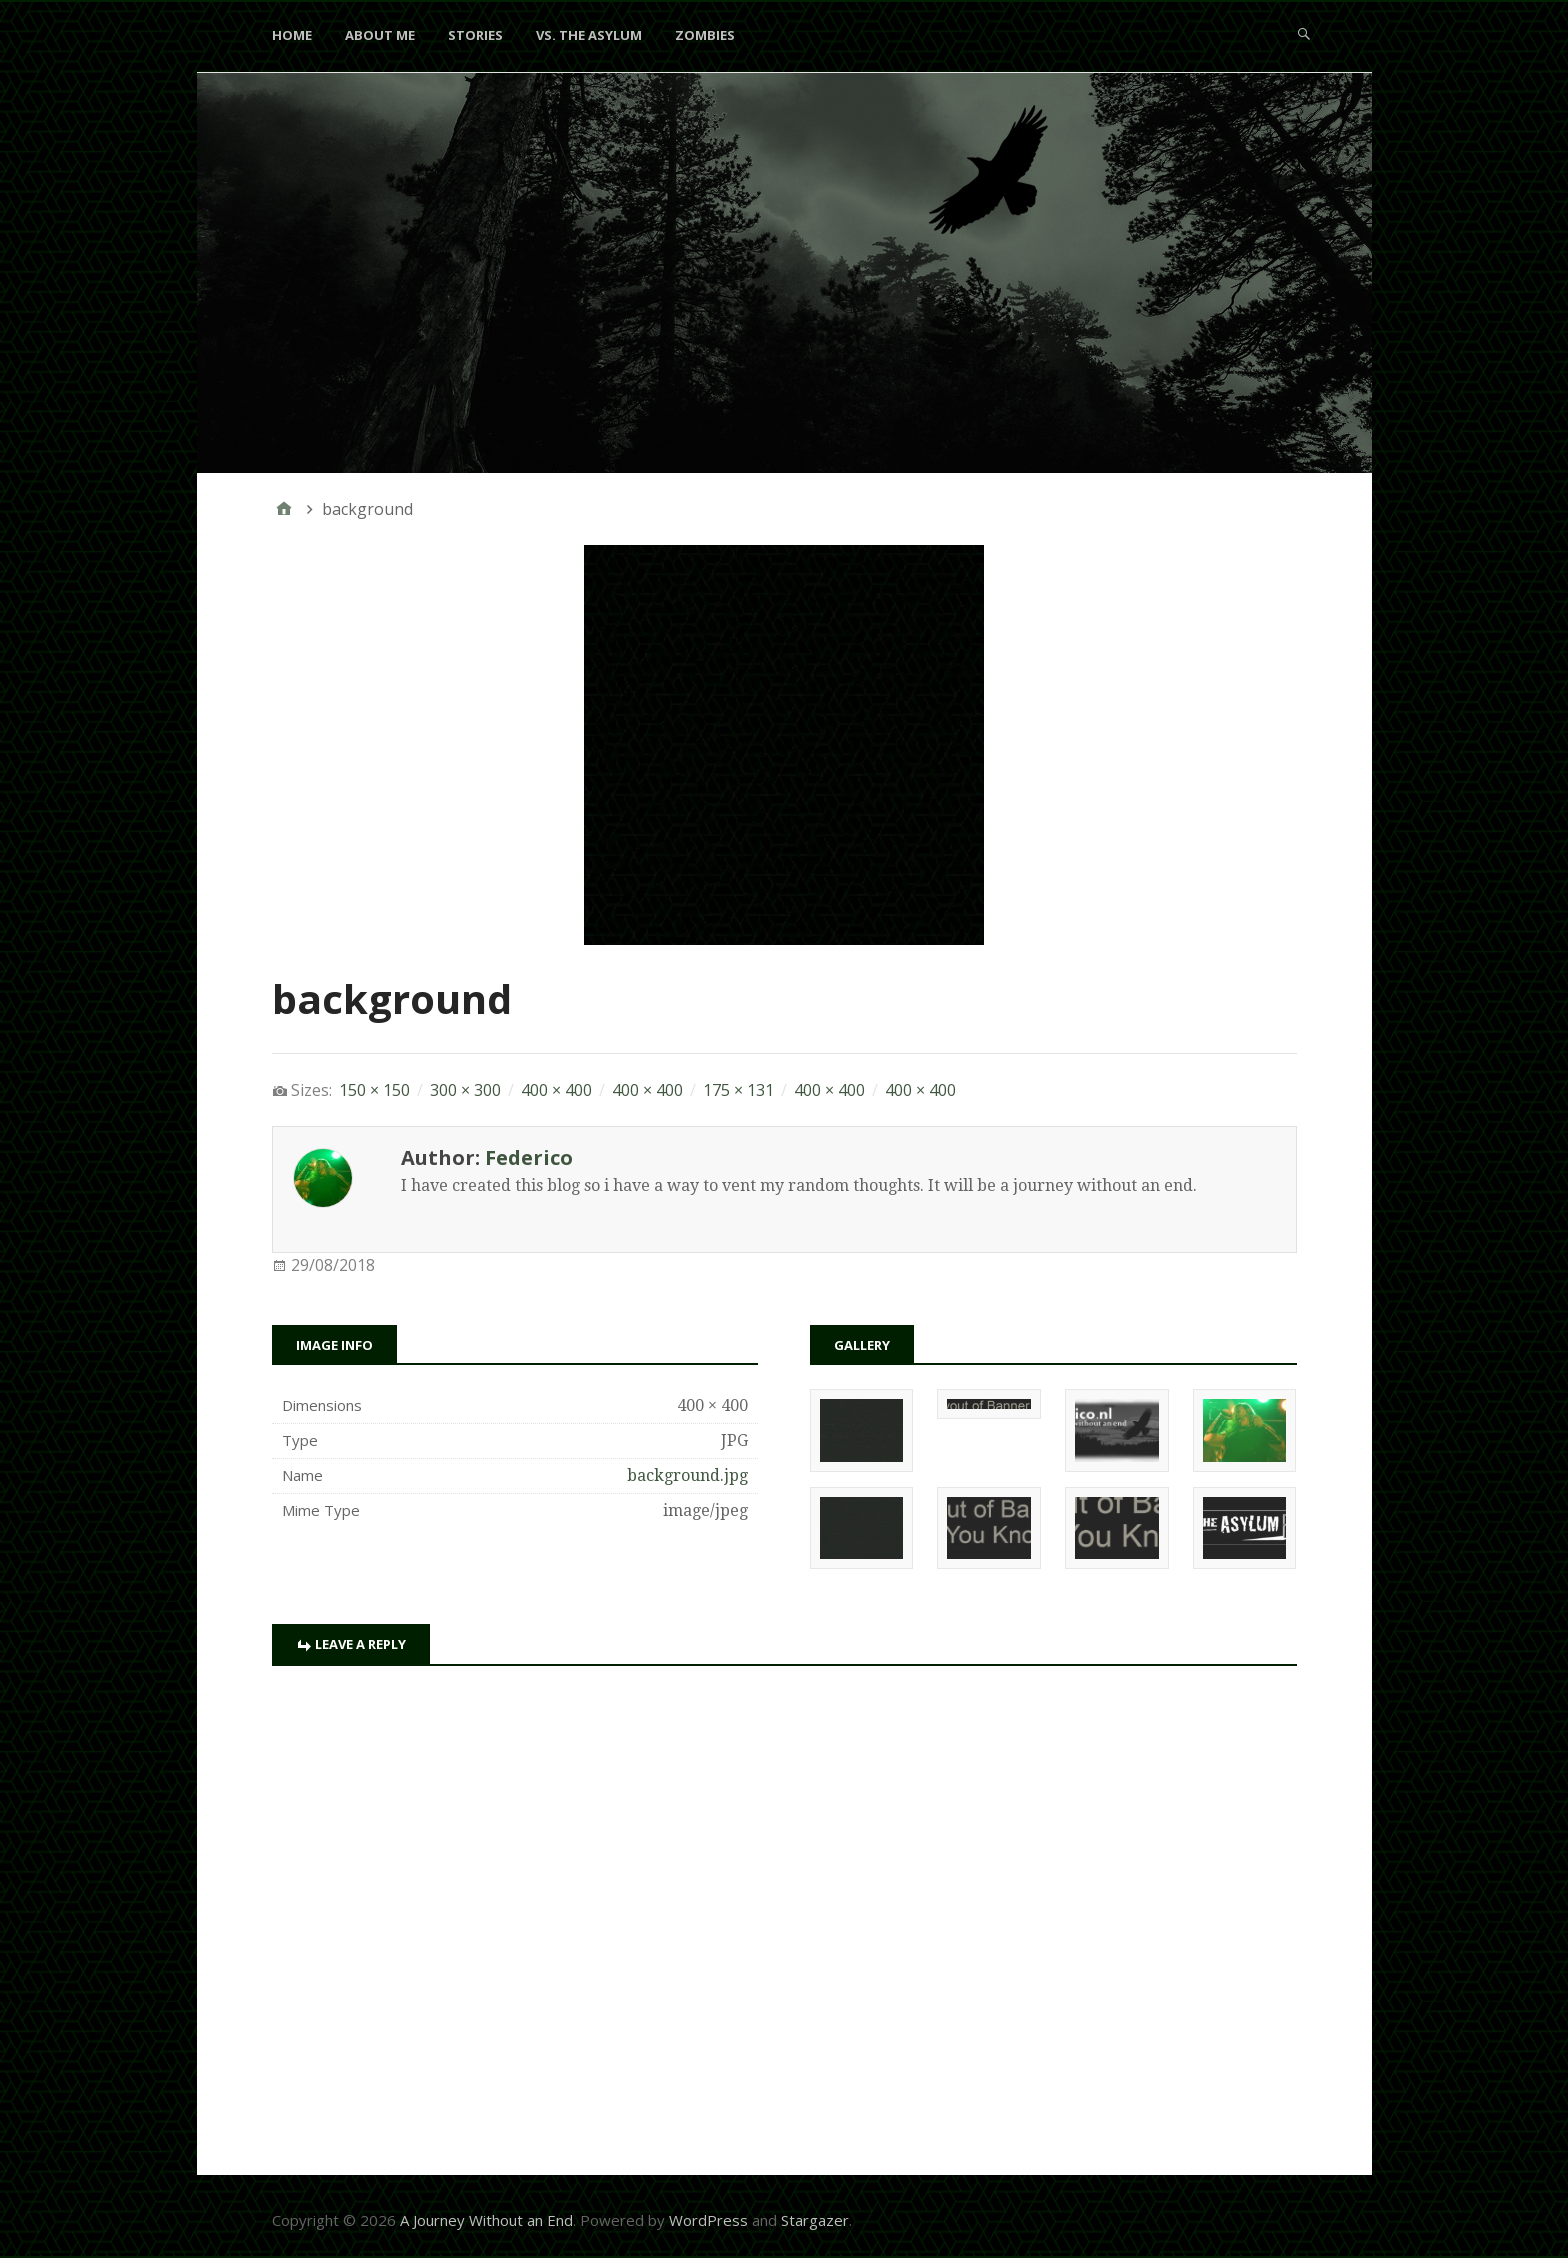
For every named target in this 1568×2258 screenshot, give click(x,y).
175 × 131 (738, 1090)
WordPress (708, 2220)
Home (292, 35)
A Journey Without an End (486, 2220)
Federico (529, 1157)
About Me (380, 35)
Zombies (705, 35)
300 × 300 (465, 1090)
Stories (475, 35)
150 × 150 (374, 1090)
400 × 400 (556, 1090)
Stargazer (815, 2220)
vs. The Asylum (589, 35)
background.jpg (687, 1475)
